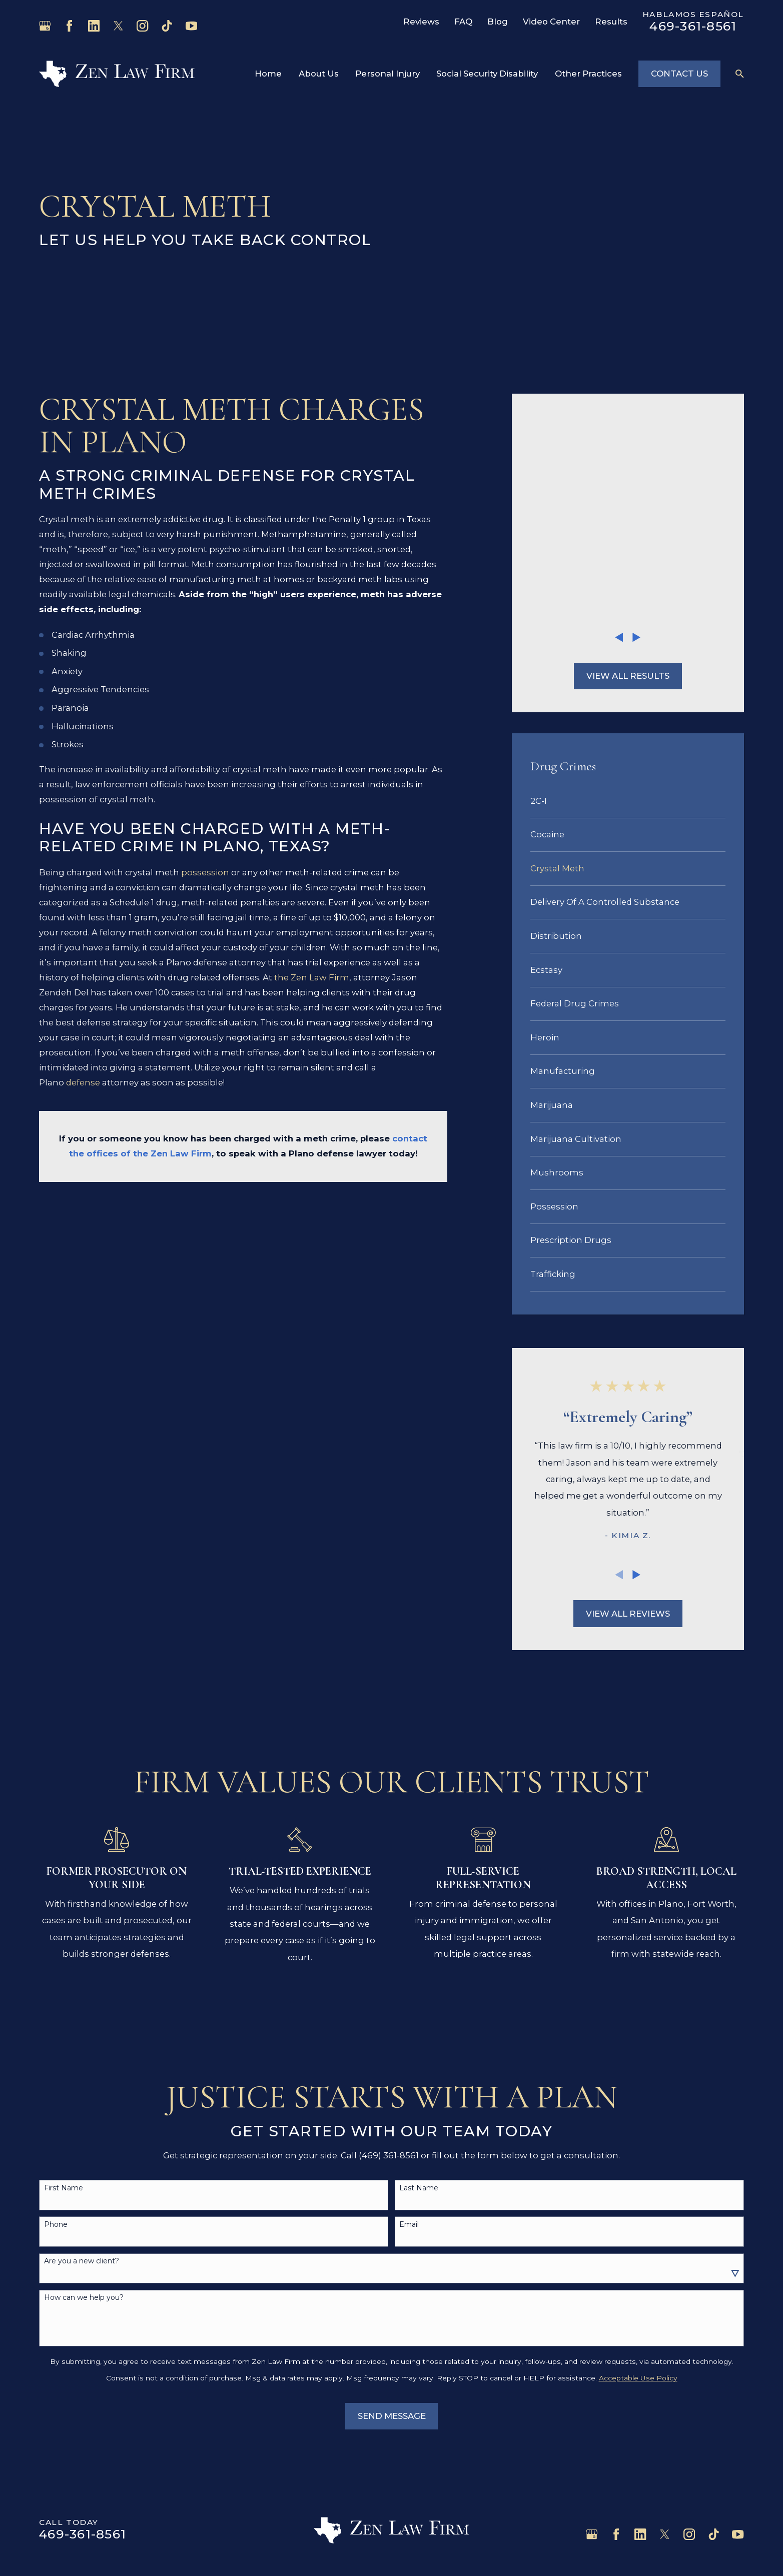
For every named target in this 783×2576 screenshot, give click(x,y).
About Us (59, 2441)
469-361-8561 (692, 26)
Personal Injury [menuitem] (387, 74)
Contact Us (679, 74)
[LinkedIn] (94, 26)
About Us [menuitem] (319, 74)
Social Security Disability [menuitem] (487, 74)
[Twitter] (118, 26)
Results (611, 22)
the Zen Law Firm (311, 977)
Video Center (551, 22)
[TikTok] (167, 26)
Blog (497, 22)
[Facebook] (69, 26)
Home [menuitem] (268, 74)
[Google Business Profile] (45, 26)
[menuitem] (627, 606)
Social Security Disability (89, 2491)
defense (83, 1082)
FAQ (463, 22)
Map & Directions (381, 2466)
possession (205, 872)
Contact (56, 2516)
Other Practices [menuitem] (588, 74)
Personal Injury (71, 2466)
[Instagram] (142, 26)
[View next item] (636, 442)
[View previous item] (618, 442)
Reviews (421, 22)
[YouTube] (191, 26)
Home (52, 2416)
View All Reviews (628, 1419)
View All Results (627, 481)
